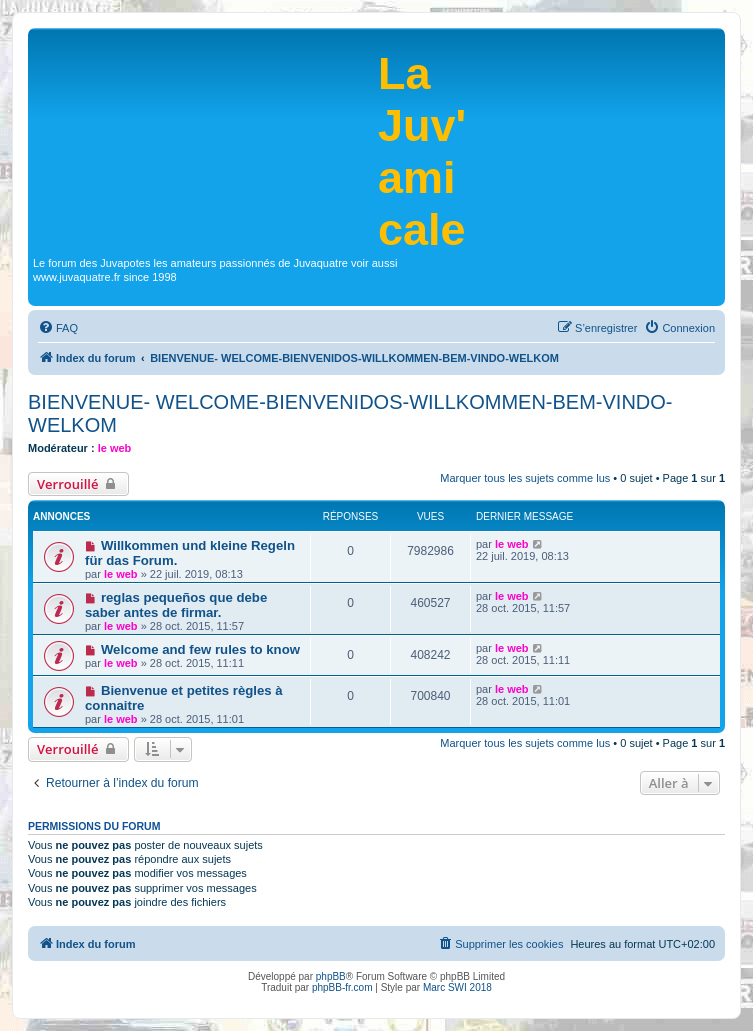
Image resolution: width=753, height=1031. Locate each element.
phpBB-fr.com (342, 987)
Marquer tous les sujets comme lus (525, 478)
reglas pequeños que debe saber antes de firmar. (176, 605)
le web (115, 448)
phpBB (331, 976)
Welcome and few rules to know (200, 649)
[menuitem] (58, 328)
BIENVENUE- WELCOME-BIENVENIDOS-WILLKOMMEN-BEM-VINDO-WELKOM (350, 413)
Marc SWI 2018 (457, 987)
